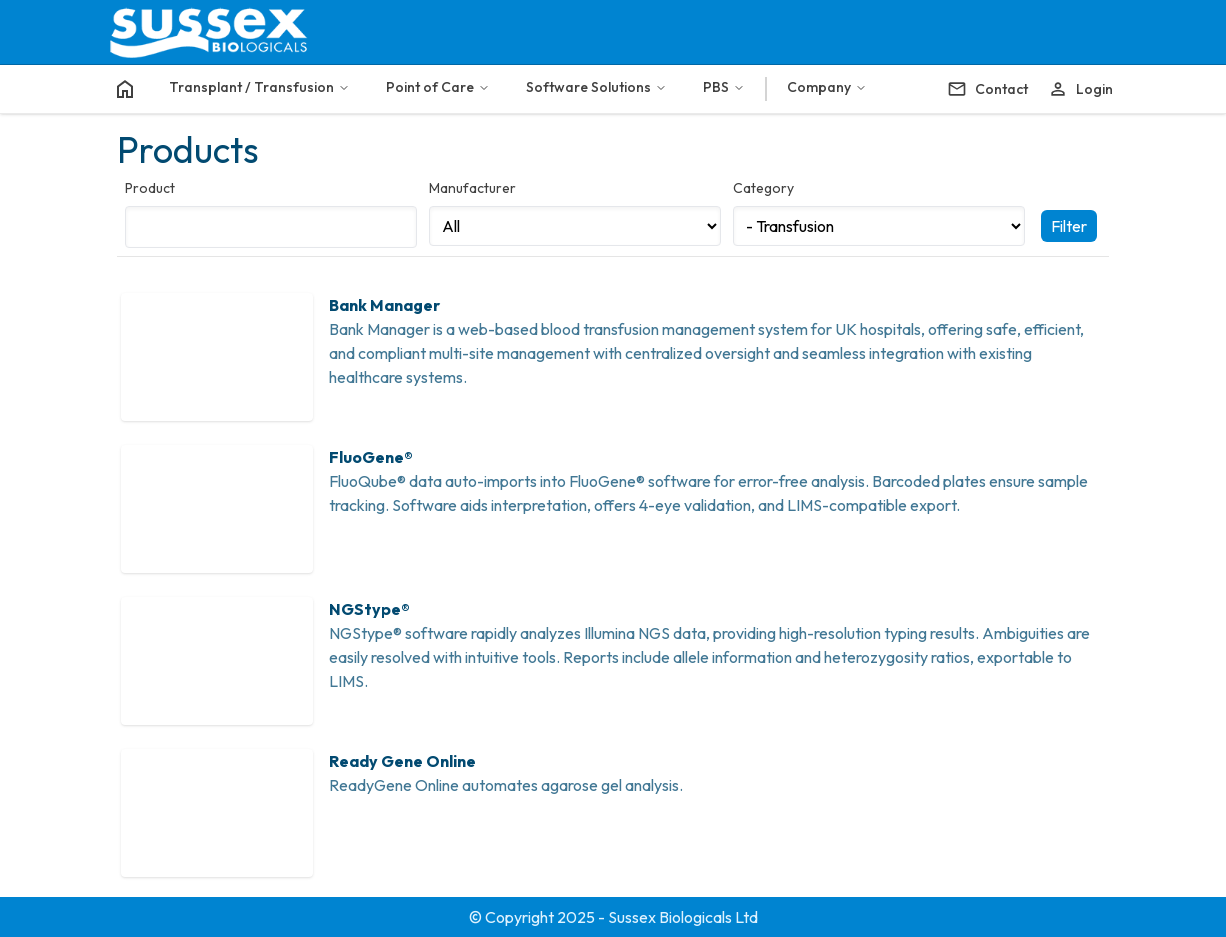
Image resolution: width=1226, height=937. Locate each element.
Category (763, 188)
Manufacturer (472, 188)
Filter (1069, 226)
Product (150, 188)
